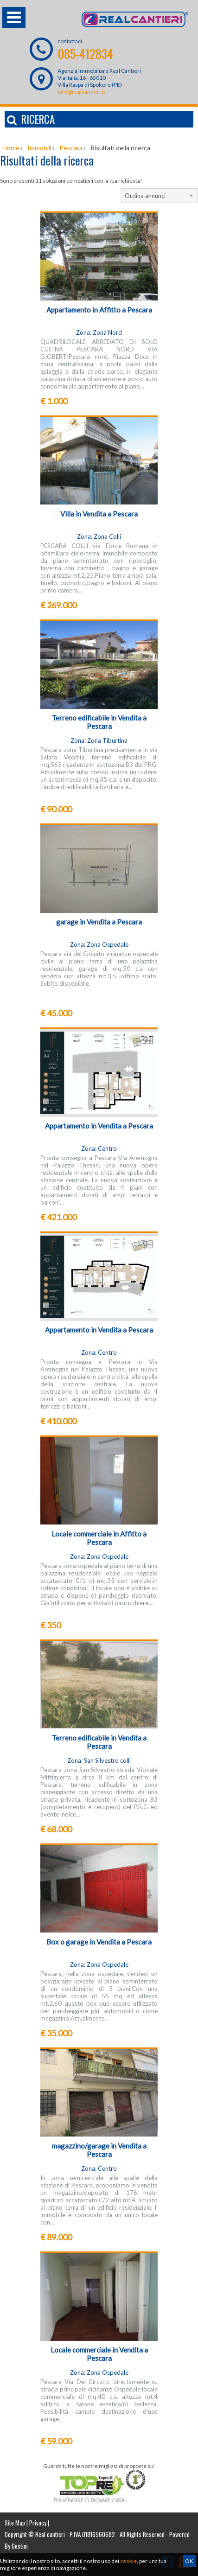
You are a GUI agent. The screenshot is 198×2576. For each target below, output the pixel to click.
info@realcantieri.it (81, 91)
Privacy (37, 2522)
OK (189, 2560)
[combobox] (159, 195)
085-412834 (85, 54)
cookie (128, 2560)
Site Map (15, 2522)
